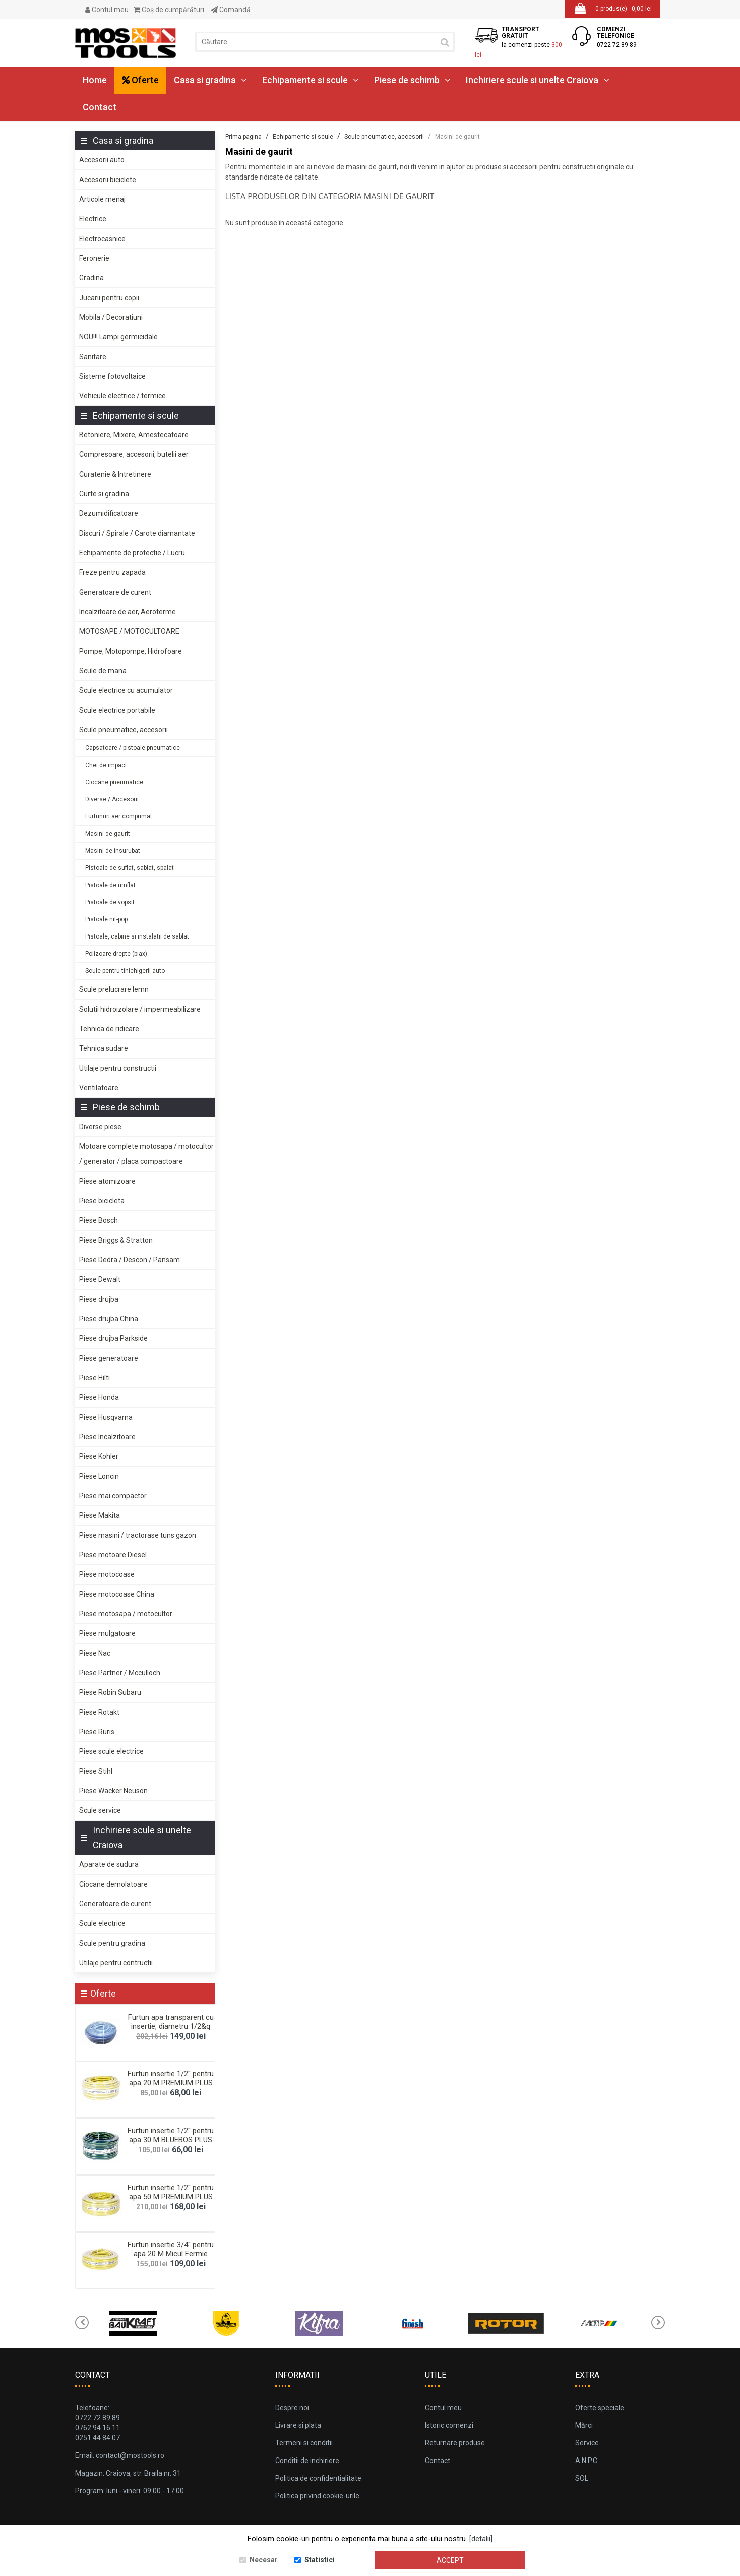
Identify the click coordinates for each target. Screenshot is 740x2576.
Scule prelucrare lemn (114, 989)
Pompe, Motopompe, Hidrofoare (130, 651)
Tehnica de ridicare (109, 1029)
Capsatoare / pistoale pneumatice (132, 747)
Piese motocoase (107, 1574)
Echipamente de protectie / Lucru (132, 553)
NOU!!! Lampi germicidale (118, 337)
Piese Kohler (98, 1456)
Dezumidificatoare (108, 513)
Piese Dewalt (99, 1279)
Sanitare (92, 357)
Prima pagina (243, 136)
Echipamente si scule (310, 80)
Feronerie (94, 258)
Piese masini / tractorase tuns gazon (137, 1535)
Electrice (92, 219)
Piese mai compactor (113, 1496)
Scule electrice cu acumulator (126, 690)
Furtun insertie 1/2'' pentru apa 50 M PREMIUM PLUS (171, 2192)
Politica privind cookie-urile (317, 2496)
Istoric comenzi (449, 2425)
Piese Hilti (94, 1378)
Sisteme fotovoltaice (112, 376)
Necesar (264, 2560)
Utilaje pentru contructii (116, 1963)
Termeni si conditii (304, 2443)
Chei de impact (106, 765)
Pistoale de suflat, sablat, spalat (129, 867)
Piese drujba (98, 1299)
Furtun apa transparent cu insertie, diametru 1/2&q (171, 2022)
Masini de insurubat (112, 850)
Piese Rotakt (99, 1712)
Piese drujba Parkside (113, 1338)
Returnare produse (455, 2443)
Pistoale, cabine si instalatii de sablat (137, 936)
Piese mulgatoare (107, 1633)
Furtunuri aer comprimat (118, 816)
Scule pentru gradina (112, 1943)
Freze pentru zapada (112, 572)
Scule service (100, 1810)
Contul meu (107, 10)
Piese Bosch (98, 1220)
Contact (99, 107)
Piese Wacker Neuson (113, 1791)
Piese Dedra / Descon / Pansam (129, 1260)
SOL (581, 2478)
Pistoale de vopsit (110, 902)
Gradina (91, 278)
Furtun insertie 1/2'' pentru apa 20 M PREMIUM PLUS (171, 2078)
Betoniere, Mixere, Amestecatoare (134, 435)
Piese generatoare (108, 1358)
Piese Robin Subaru (110, 1692)
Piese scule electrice (111, 1751)
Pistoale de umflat (110, 885)
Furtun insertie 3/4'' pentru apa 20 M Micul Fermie (171, 2249)
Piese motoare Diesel (113, 1555)
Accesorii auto (102, 160)
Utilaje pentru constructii (117, 1068)
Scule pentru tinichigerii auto (125, 970)
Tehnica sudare (103, 1048)
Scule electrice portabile (117, 710)
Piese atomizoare (107, 1181)
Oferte (140, 80)
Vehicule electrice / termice (122, 396)
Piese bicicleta (102, 1201)
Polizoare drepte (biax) (116, 953)
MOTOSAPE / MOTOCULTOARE (129, 631)
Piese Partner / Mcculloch (119, 1673)
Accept (450, 2560)
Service (587, 2443)
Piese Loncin (99, 1476)
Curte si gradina (104, 494)
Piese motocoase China (116, 1594)
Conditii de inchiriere (307, 2460)
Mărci (584, 2425)
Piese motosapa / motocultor (125, 1614)
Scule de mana (103, 671)
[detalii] (480, 2538)
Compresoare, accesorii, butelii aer (134, 454)
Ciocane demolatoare (113, 1884)
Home (95, 80)
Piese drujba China (108, 1319)
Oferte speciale (599, 2408)
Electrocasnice (102, 239)
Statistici (319, 2560)
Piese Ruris (96, 1732)
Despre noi (292, 2408)
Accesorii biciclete (107, 179)
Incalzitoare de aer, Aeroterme (127, 612)
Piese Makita (99, 1515)
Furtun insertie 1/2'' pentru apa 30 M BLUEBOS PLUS (171, 2135)
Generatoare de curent (115, 592)
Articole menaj (102, 199)
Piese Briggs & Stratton (116, 1240)
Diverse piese (100, 1127)
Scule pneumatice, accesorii (123, 730)
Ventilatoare (98, 1088)
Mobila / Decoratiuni (111, 317)
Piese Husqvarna (106, 1417)
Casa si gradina (210, 80)
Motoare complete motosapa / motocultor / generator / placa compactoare (146, 1153)
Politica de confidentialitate (318, 2478)
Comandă (231, 10)
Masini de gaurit (107, 833)
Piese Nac (94, 1653)
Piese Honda (99, 1397)
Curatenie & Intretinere (115, 474)
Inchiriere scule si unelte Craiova (537, 80)
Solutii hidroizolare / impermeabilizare (140, 1009)
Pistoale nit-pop (106, 919)
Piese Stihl (95, 1771)
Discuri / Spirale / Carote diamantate (137, 533)
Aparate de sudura (109, 1864)
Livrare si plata (298, 2425)
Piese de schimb (412, 80)
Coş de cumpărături (169, 10)
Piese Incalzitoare (107, 1437)
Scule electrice (102, 1923)
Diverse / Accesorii (112, 799)
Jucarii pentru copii (109, 298)
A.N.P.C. (587, 2460)
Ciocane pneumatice (114, 782)
